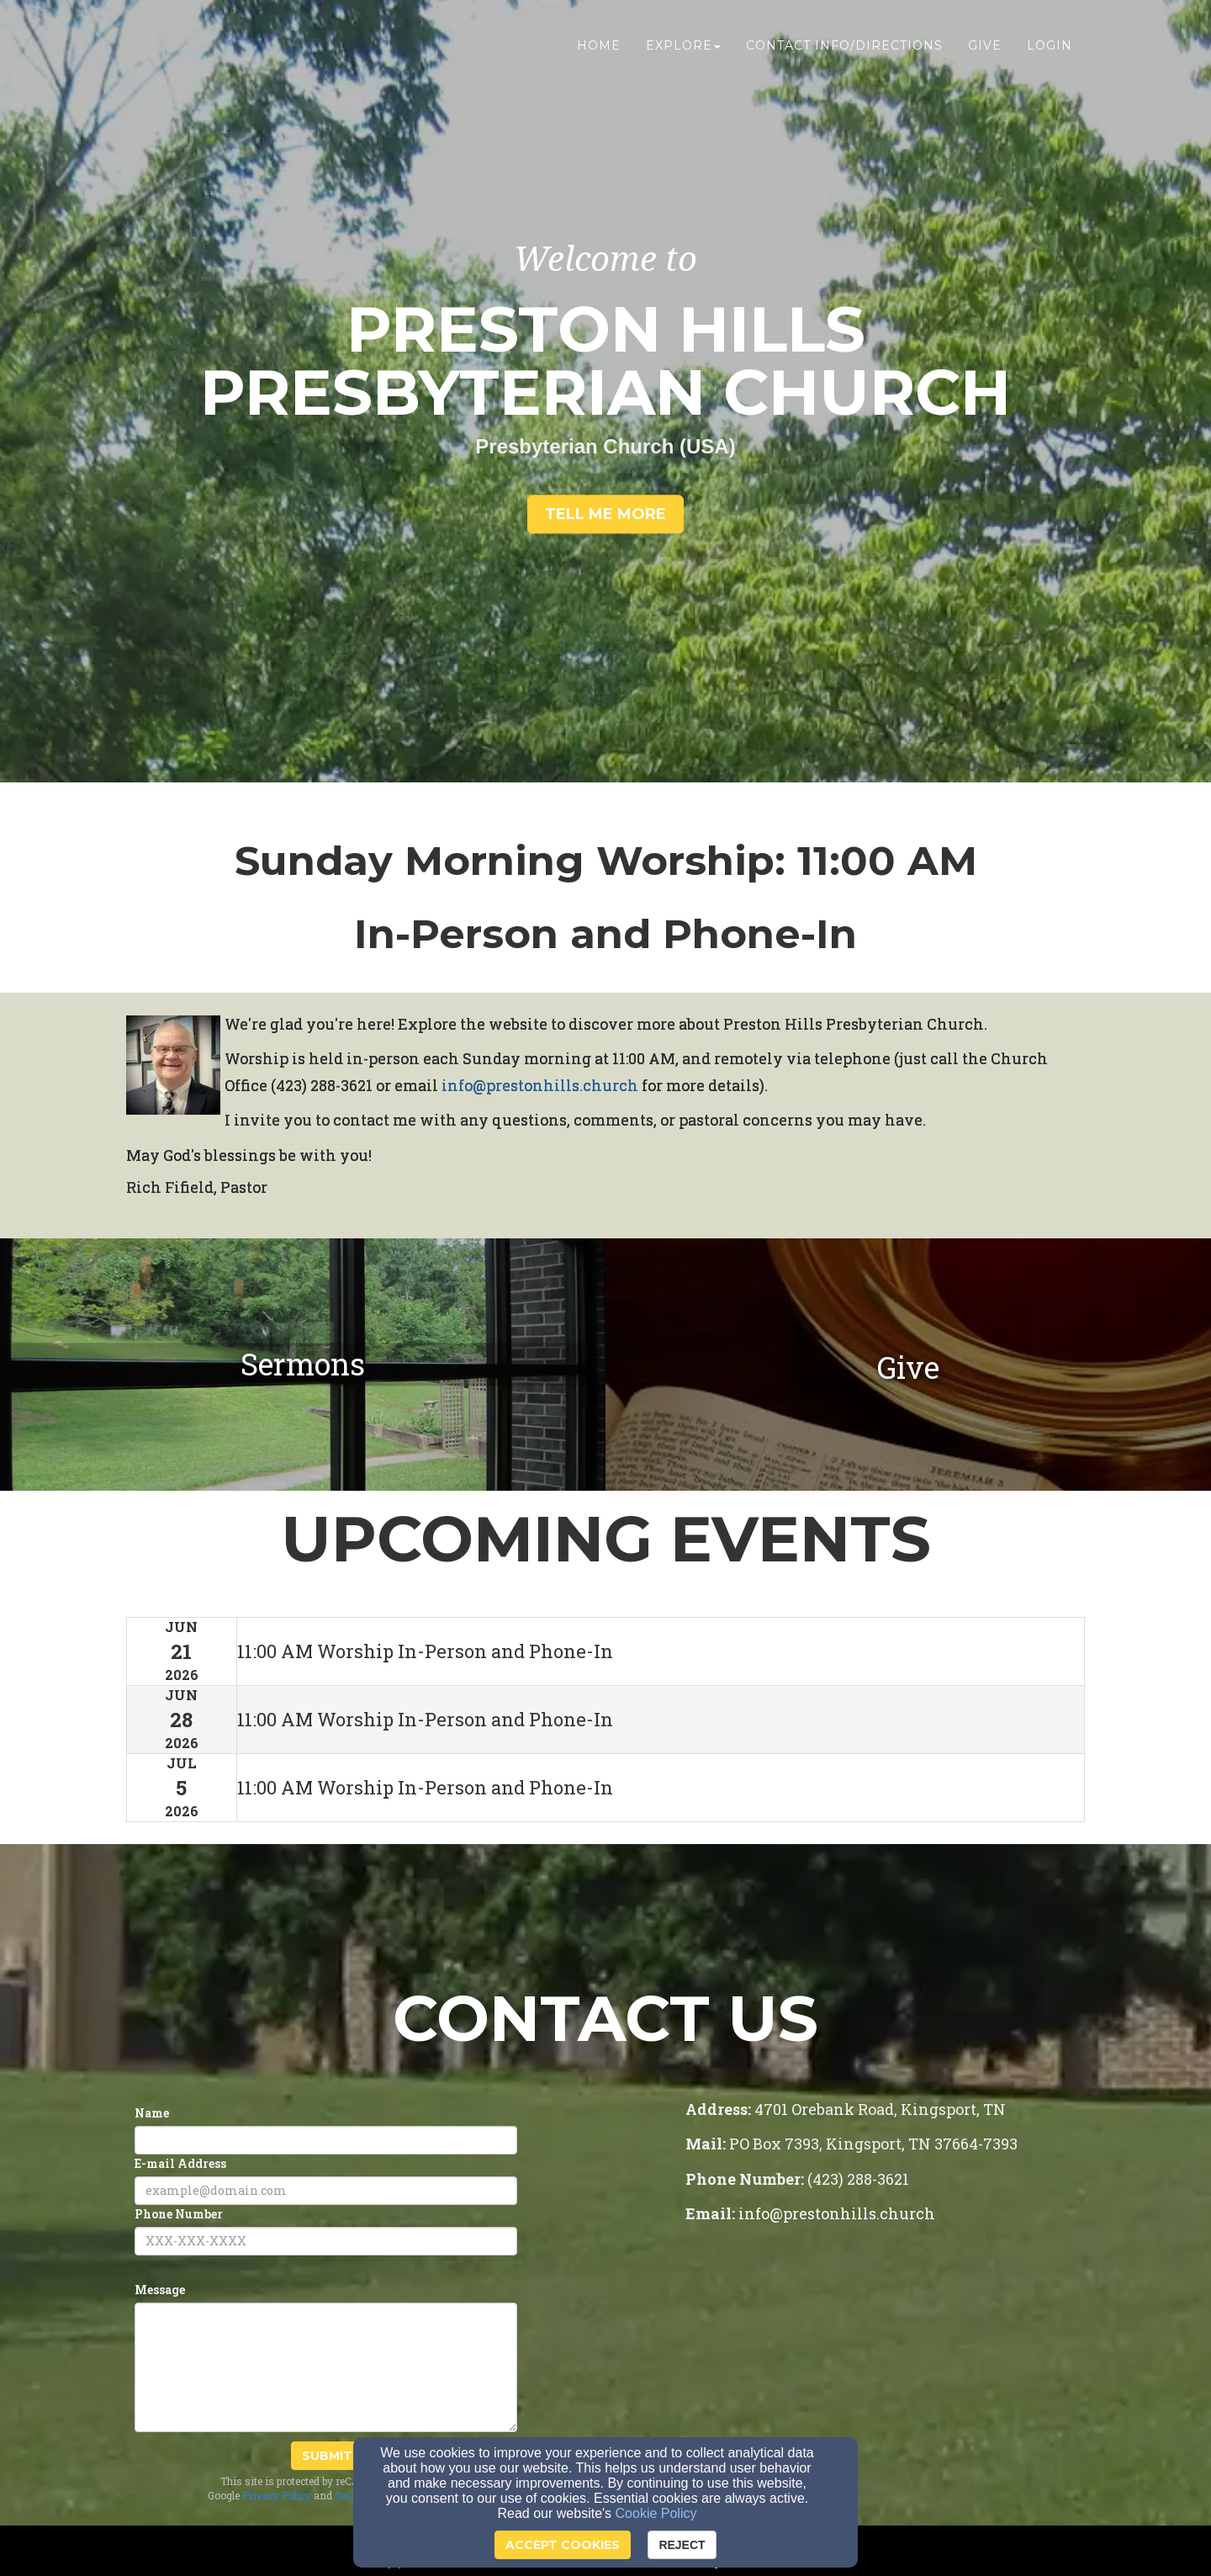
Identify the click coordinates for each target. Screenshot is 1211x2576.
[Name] (326, 2140)
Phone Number (179, 2214)
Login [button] (1049, 48)
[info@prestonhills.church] (540, 1087)
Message (160, 2290)
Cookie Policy (656, 2513)
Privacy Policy (276, 2495)
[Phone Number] (326, 2241)
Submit (327, 2455)
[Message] (326, 2367)
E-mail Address (180, 2163)
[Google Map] (885, 2374)
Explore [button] (683, 48)
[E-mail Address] (326, 2190)
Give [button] (985, 48)
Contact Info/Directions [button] (844, 48)
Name (152, 2113)
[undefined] (303, 1364)
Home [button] (599, 48)
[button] (605, 515)
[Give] (908, 1370)
